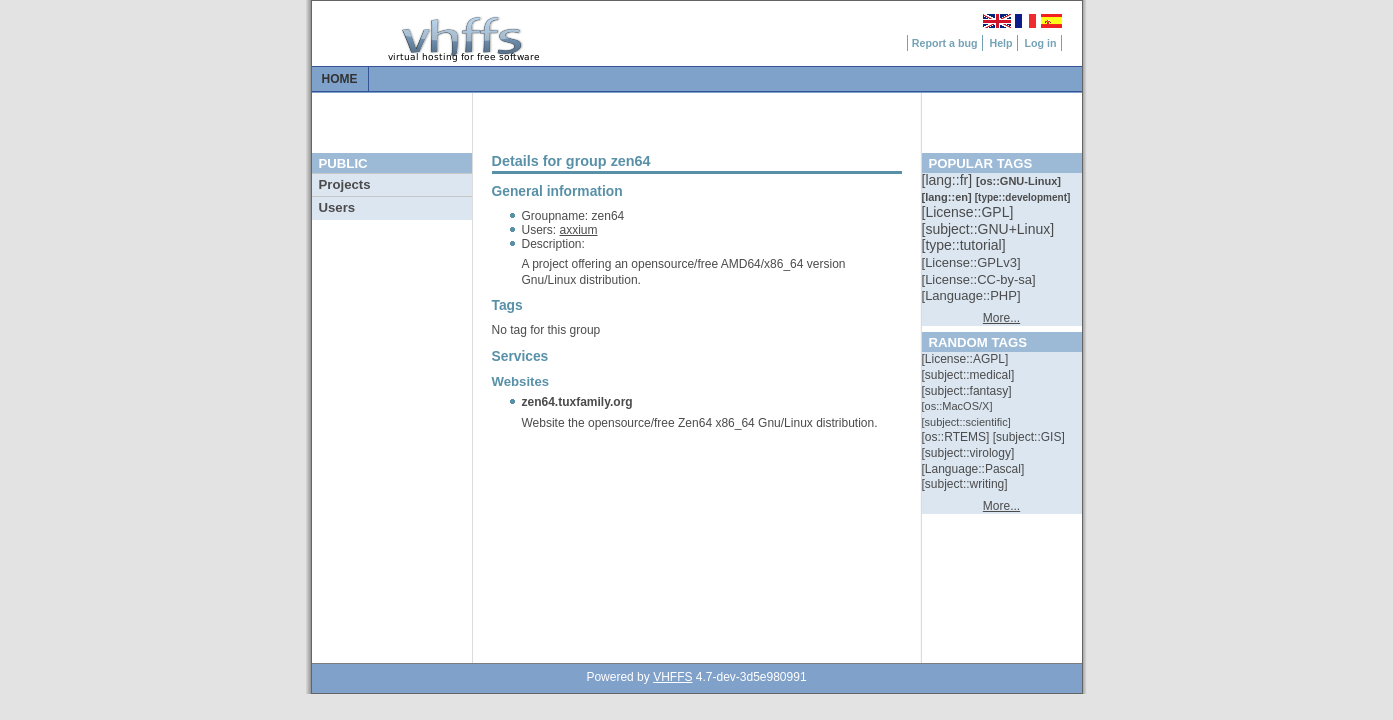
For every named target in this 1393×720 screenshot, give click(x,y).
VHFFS (672, 677)
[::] (949, 180)
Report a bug (945, 43)
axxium (579, 230)
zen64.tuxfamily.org (577, 402)
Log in (1041, 43)
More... (1001, 318)
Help (1000, 43)
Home (340, 79)
